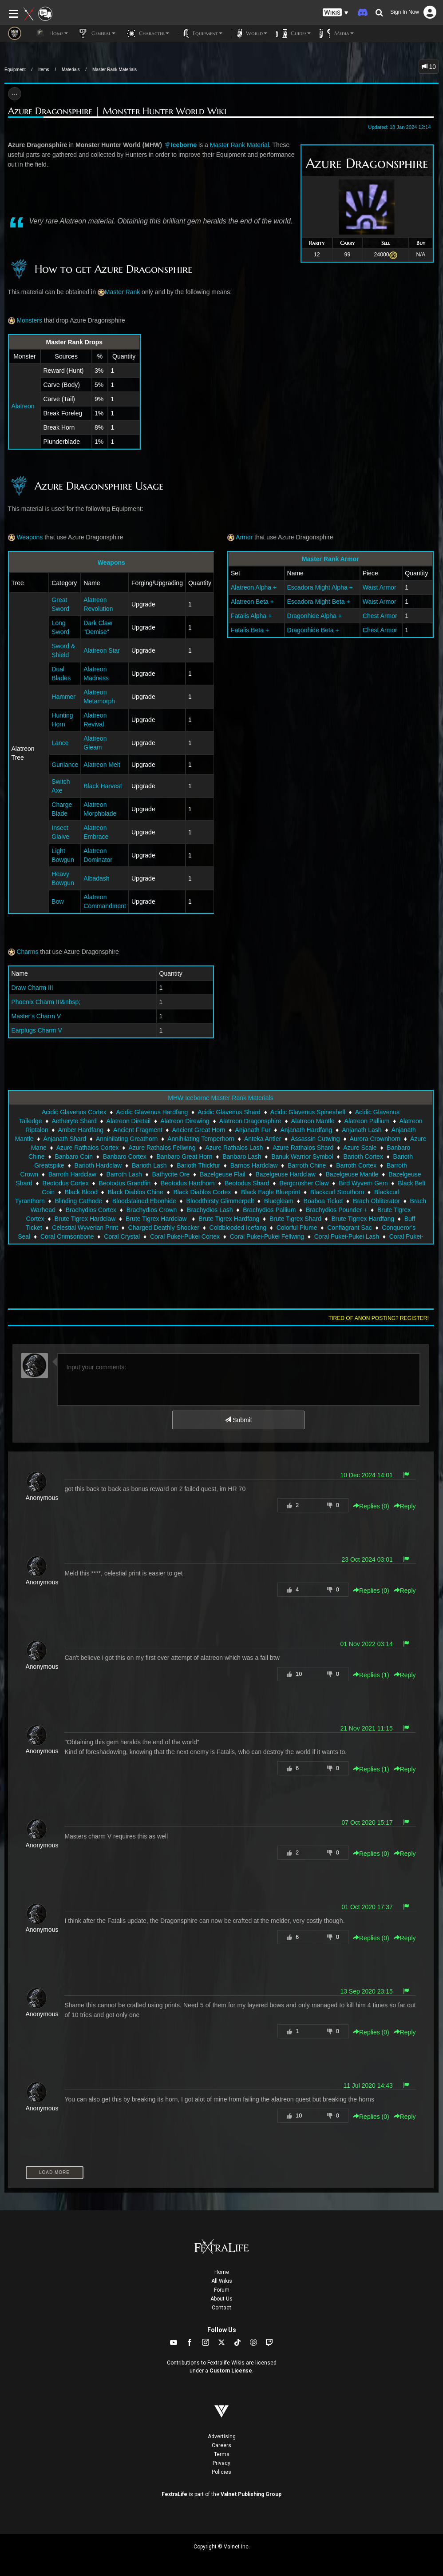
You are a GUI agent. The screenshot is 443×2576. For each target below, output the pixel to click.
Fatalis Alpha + (251, 615)
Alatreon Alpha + (254, 587)
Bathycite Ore (171, 1174)
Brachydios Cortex (91, 1209)
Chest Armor (380, 615)
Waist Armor (379, 587)
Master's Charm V (36, 1016)
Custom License (231, 2371)
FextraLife (174, 2494)
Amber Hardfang (80, 1129)
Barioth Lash (149, 1165)
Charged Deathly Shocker (163, 1227)
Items (43, 69)
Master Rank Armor (330, 558)
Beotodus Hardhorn (187, 1183)
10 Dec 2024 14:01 (366, 1475)
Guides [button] (293, 33)
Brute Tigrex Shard (295, 1218)
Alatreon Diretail (129, 1121)
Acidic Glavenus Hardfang (152, 1112)
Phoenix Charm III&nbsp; (46, 1001)
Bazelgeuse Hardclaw (285, 1174)
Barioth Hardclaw (98, 1165)
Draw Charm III (32, 987)
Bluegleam (278, 1200)
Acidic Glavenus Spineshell (307, 1112)
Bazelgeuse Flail (222, 1174)
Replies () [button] (371, 1506)
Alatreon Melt (101, 764)
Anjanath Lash (362, 1129)
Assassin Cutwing (315, 1138)
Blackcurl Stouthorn (337, 1192)
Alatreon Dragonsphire (250, 1121)
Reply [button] (405, 1506)
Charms (23, 951)
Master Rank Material (239, 144)
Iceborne (184, 144)
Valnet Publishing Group (251, 2494)
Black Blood (81, 1192)
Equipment (15, 69)
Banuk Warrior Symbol (302, 1156)
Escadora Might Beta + (318, 601)
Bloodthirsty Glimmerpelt (220, 1200)
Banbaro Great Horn (184, 1156)
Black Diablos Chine (135, 1192)
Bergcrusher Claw (303, 1183)
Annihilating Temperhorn (200, 1138)
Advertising (222, 2436)
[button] (335, 12)
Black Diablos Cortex (202, 1192)
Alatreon (23, 406)
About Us (221, 2299)
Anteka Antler (262, 1138)
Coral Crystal (122, 1236)
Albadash (97, 878)
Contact (221, 2308)
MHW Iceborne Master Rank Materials (220, 1097)
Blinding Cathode (78, 1200)
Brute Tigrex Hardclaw (85, 1218)
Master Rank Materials (114, 69)
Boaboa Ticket (323, 1200)
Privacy (221, 2463)
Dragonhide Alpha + (314, 615)
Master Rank (122, 291)
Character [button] (146, 33)
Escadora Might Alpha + (320, 587)
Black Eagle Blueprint (270, 1192)
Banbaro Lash (241, 1156)
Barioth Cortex (363, 1156)
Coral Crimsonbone (67, 1236)
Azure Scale (359, 1147)
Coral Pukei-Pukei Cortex (185, 1236)
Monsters (25, 320)
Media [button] (337, 33)
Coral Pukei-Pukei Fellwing (267, 1236)
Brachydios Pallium (269, 1209)
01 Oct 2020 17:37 (367, 1906)
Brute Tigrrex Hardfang (362, 1218)
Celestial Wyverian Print (85, 1227)
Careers (221, 2445)
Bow (57, 901)
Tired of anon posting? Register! (378, 1318)
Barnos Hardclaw (254, 1165)
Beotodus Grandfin (125, 1183)
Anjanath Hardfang (306, 1129)
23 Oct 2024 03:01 (367, 1559)
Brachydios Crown (152, 1209)
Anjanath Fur (252, 1129)
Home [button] (51, 33)
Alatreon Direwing (185, 1121)
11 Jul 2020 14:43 (367, 2085)
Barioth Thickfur (198, 1165)
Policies (221, 2472)
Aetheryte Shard (73, 1121)
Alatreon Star (101, 650)
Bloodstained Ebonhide (144, 1200)
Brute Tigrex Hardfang (228, 1218)
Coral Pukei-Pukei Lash (346, 1236)
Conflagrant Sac (349, 1227)
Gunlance (64, 764)
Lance (59, 742)
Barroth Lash (124, 1174)
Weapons (25, 537)
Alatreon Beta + (253, 601)
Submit (238, 1420)
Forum (221, 2290)
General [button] (96, 33)
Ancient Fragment (137, 1129)
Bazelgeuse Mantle (352, 1174)
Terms (221, 2454)
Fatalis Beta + (250, 630)
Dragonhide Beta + (313, 630)
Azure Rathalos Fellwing (161, 1147)
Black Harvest (102, 786)
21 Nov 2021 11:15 (366, 1728)
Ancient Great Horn (198, 1129)
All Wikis (221, 2281)
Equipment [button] (200, 33)
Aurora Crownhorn (375, 1138)
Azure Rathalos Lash (234, 1147)
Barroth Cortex (356, 1165)
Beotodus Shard (247, 1183)
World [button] (249, 33)
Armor (240, 537)
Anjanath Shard (65, 1138)
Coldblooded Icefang (238, 1227)
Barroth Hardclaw (72, 1174)
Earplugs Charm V (37, 1030)
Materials (71, 69)
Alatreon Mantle (313, 1121)
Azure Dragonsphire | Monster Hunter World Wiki (117, 111)
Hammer (63, 696)
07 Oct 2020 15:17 (367, 1822)
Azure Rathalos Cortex (87, 1147)
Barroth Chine (307, 1165)
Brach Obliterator (376, 1200)
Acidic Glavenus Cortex (74, 1112)
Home (221, 2272)
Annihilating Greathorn (127, 1138)
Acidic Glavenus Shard (229, 1112)
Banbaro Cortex (124, 1156)
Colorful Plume (297, 1227)
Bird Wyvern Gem (363, 1183)
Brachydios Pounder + (336, 1209)
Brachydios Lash (210, 1209)
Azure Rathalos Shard (303, 1147)
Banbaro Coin (74, 1156)
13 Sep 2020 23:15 (366, 1991)
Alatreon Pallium (367, 1121)
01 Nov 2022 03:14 (366, 1643)
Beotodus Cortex (66, 1183)
